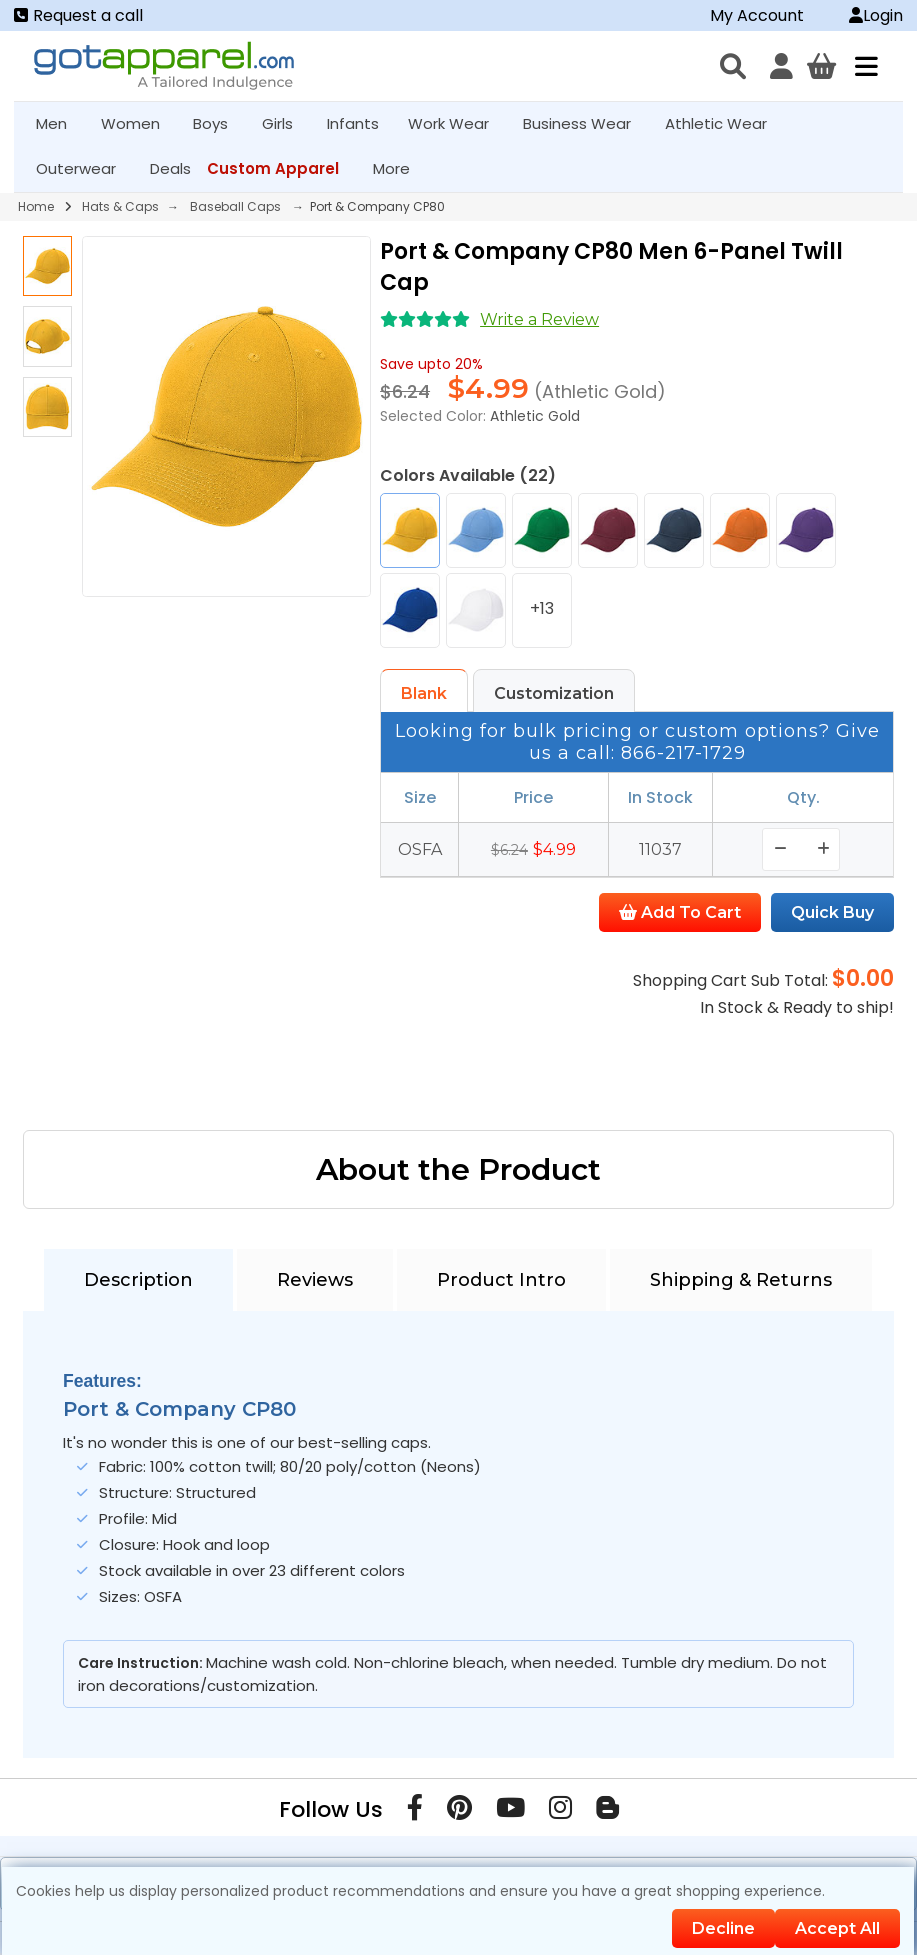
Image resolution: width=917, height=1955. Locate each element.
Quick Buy (832, 912)
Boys (219, 123)
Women (139, 123)
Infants (359, 123)
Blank (424, 693)
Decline (723, 1928)
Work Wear (457, 123)
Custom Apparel (281, 168)
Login (876, 15)
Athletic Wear (724, 123)
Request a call (78, 15)
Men (60, 123)
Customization (554, 693)
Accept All (837, 1928)
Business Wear (585, 123)
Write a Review (539, 319)
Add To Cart (680, 912)
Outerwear (84, 168)
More (400, 168)
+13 (542, 608)
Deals (170, 168)
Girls (286, 123)
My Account (757, 15)
